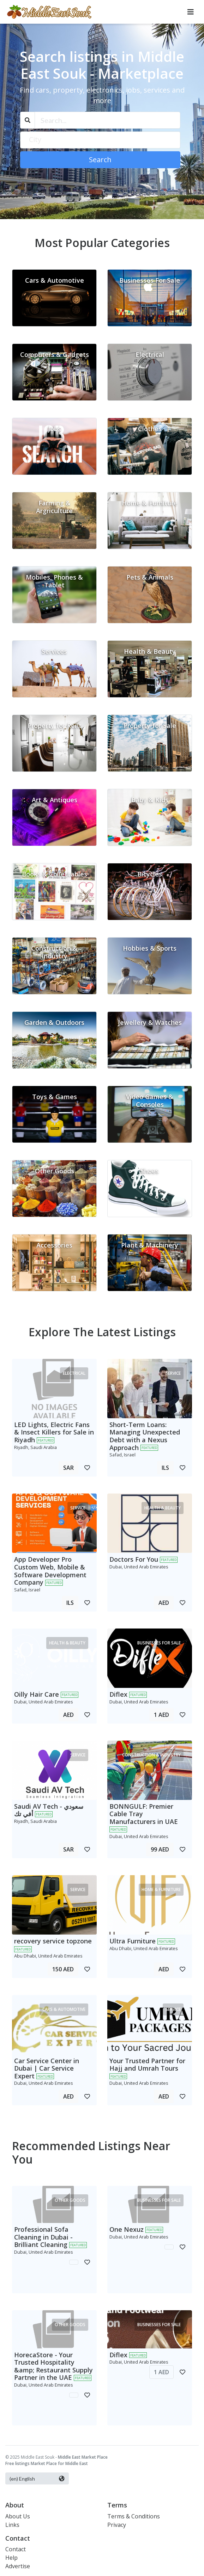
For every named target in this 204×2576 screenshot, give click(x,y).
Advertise (17, 2566)
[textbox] (100, 140)
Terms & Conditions (133, 2516)
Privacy (116, 2525)
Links (12, 2525)
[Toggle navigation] (190, 12)
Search (100, 159)
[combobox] (100, 139)
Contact (15, 2549)
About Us (17, 2516)
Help (11, 2558)
